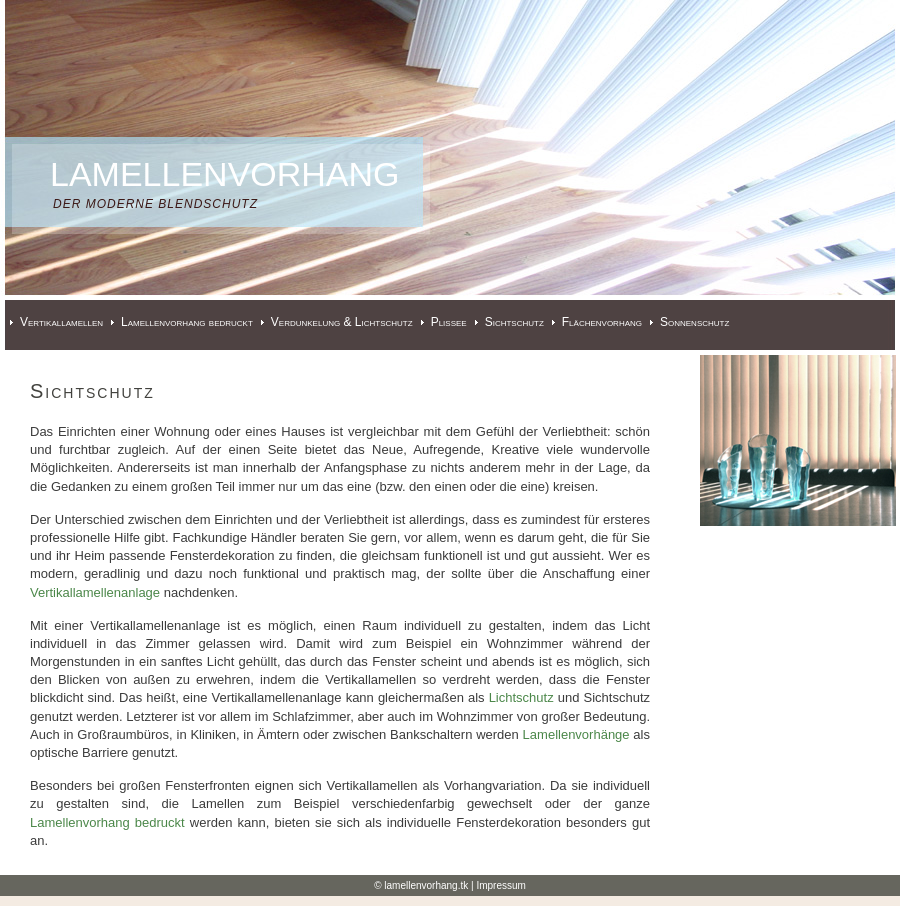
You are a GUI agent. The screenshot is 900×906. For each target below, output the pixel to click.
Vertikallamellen (61, 322)
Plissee (449, 322)
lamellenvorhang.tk (426, 885)
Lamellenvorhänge (576, 734)
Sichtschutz (514, 322)
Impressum (500, 885)
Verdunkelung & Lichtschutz (342, 322)
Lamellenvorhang (225, 174)
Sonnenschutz (694, 322)
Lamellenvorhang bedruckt (187, 322)
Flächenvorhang (602, 322)
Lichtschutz (521, 697)
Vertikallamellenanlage (95, 592)
